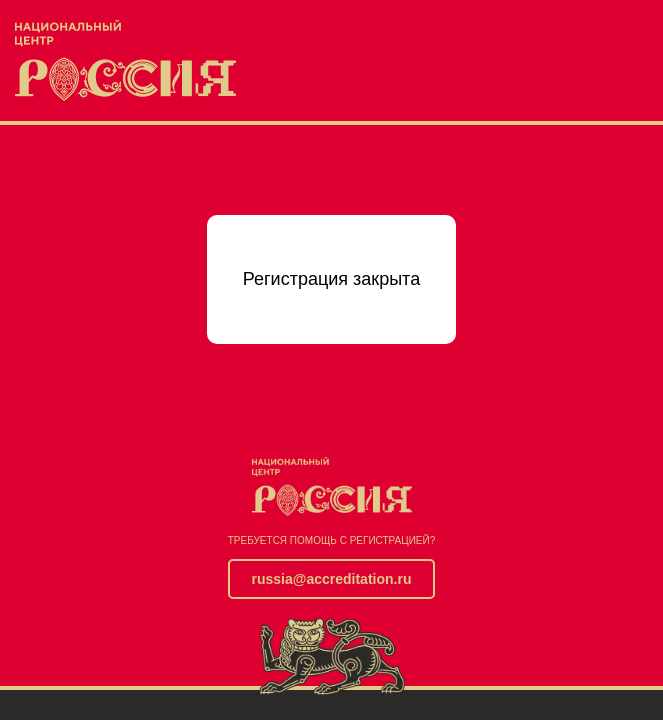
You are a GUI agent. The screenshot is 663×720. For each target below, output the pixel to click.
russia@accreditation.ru (332, 579)
